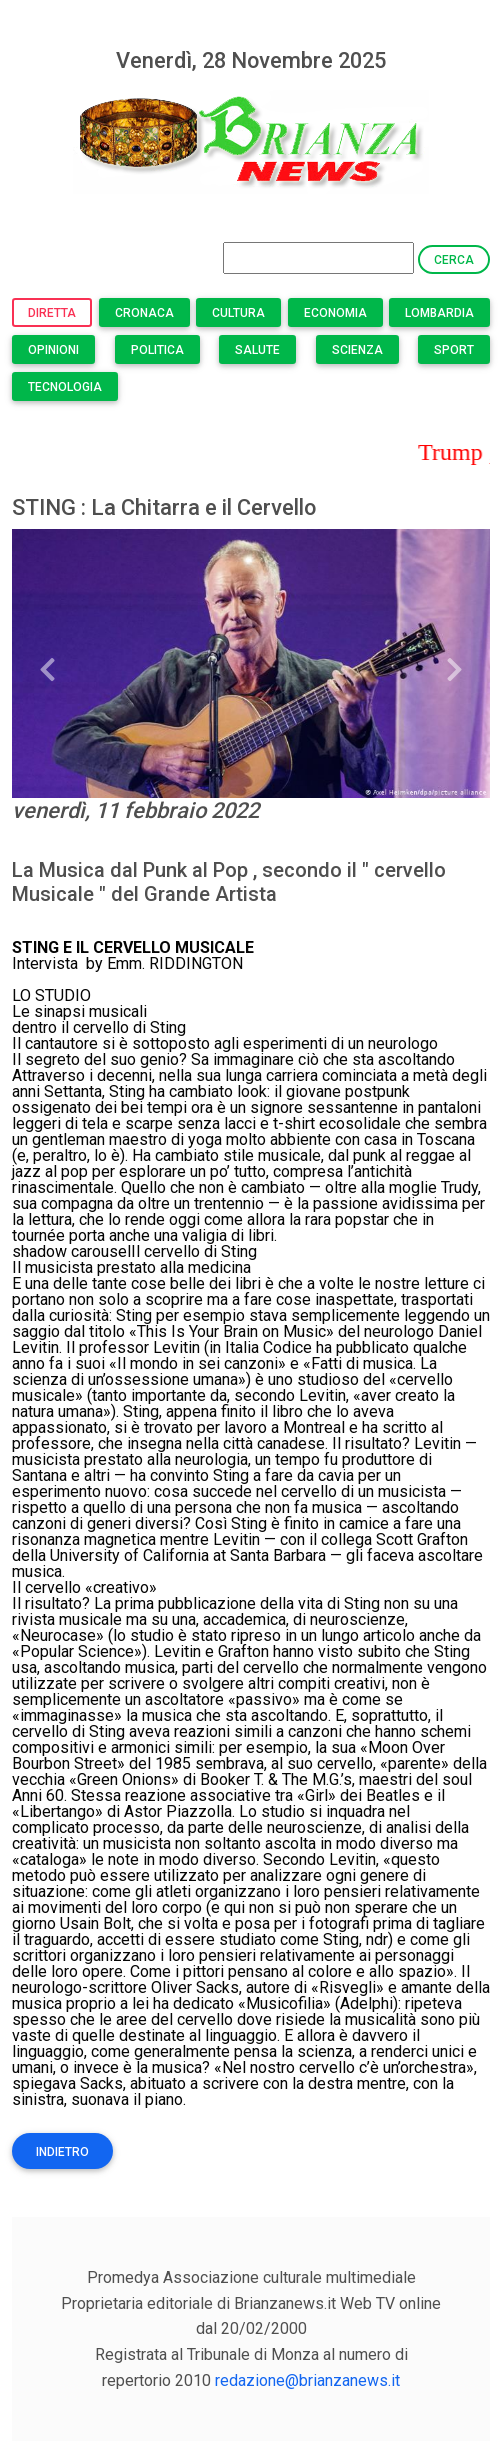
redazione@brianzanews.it (307, 2380)
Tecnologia (65, 387)
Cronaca (144, 313)
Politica (157, 350)
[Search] (318, 258)
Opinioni (53, 350)
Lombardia (439, 313)
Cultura (238, 313)
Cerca (454, 260)
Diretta (52, 313)
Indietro (62, 2152)
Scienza (357, 350)
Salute (257, 350)
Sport (454, 350)
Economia (335, 313)
